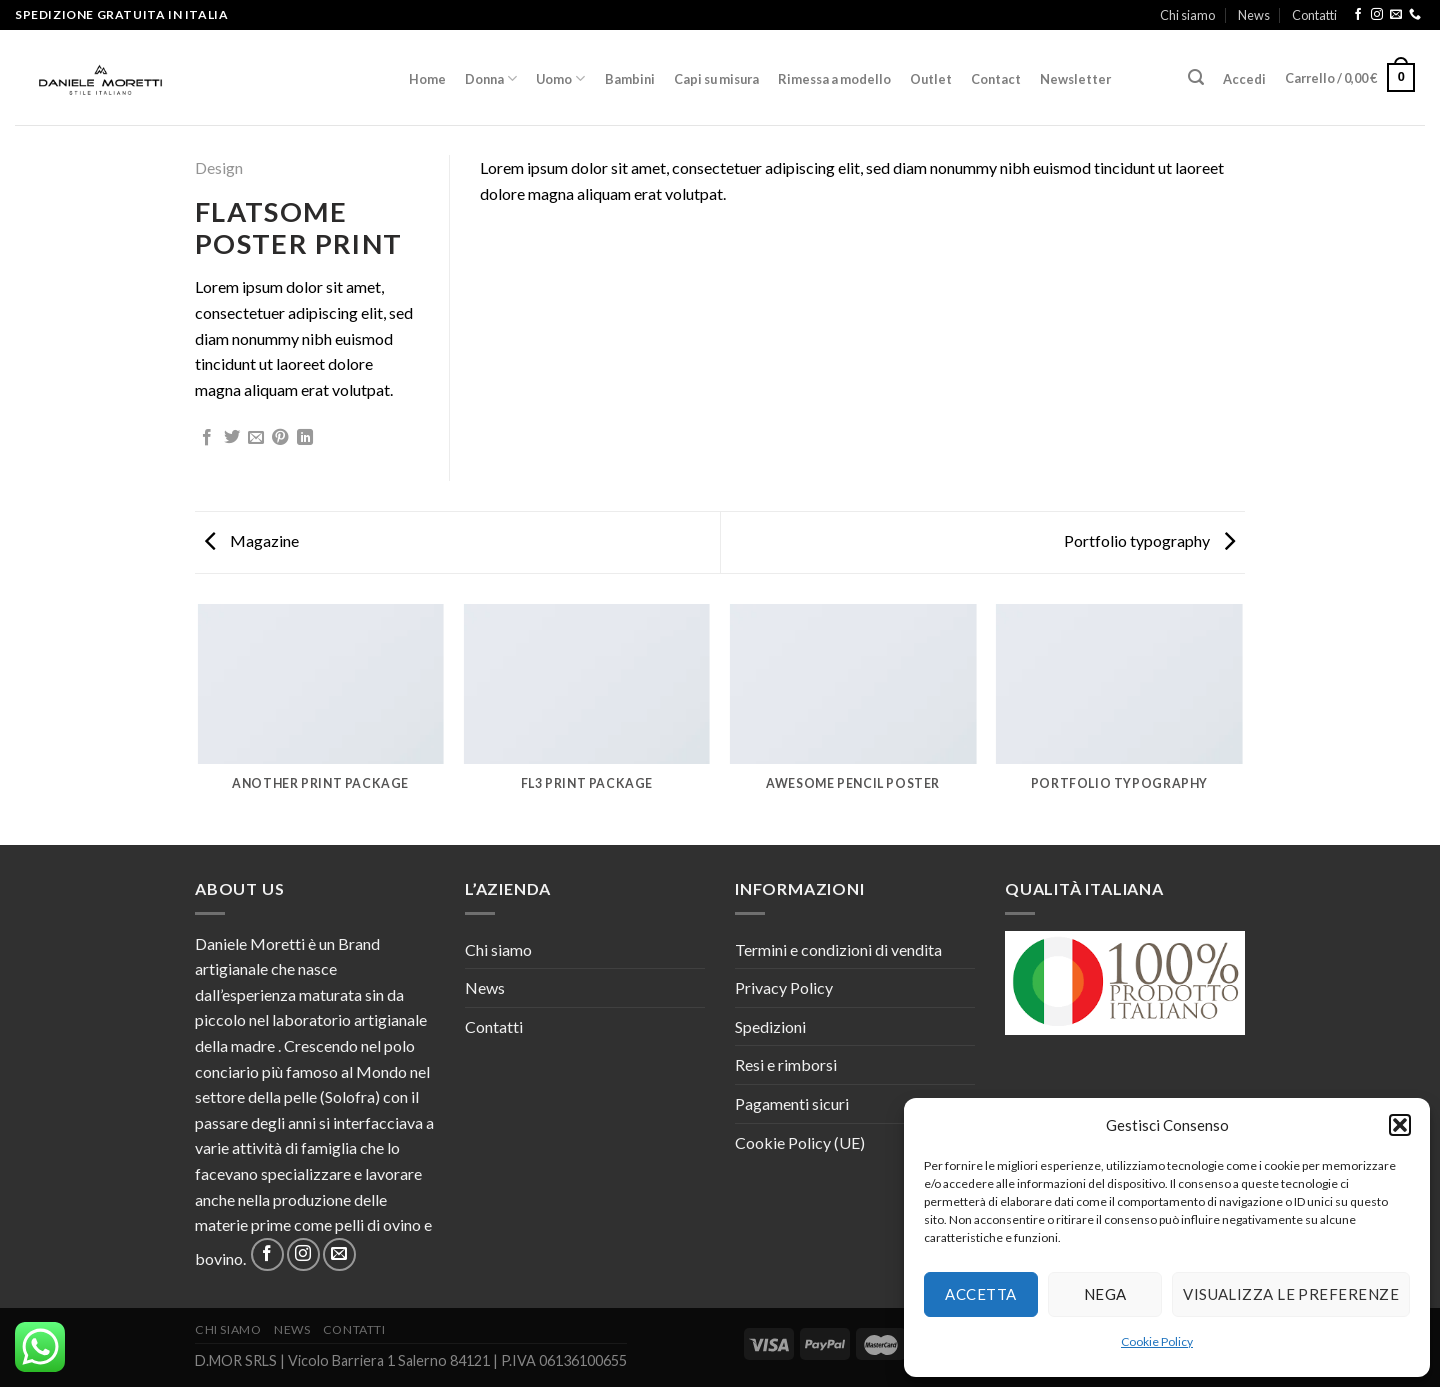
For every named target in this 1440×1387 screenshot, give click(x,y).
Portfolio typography (1149, 540)
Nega (1105, 1294)
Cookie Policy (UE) (800, 1142)
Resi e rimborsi (786, 1064)
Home (427, 79)
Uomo (560, 78)
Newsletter (1075, 79)
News (1254, 15)
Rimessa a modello (834, 79)
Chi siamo (1187, 15)
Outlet (931, 79)
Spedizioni (770, 1026)
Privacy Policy (784, 987)
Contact (996, 79)
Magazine (252, 540)
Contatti (1314, 15)
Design (219, 167)
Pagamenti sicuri (792, 1103)
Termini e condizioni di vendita (838, 949)
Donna (491, 78)
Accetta (980, 1294)
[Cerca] (1195, 77)
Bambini (630, 79)
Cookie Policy (1157, 1341)
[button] (1400, 1125)
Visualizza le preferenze (1291, 1294)
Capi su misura (716, 79)
